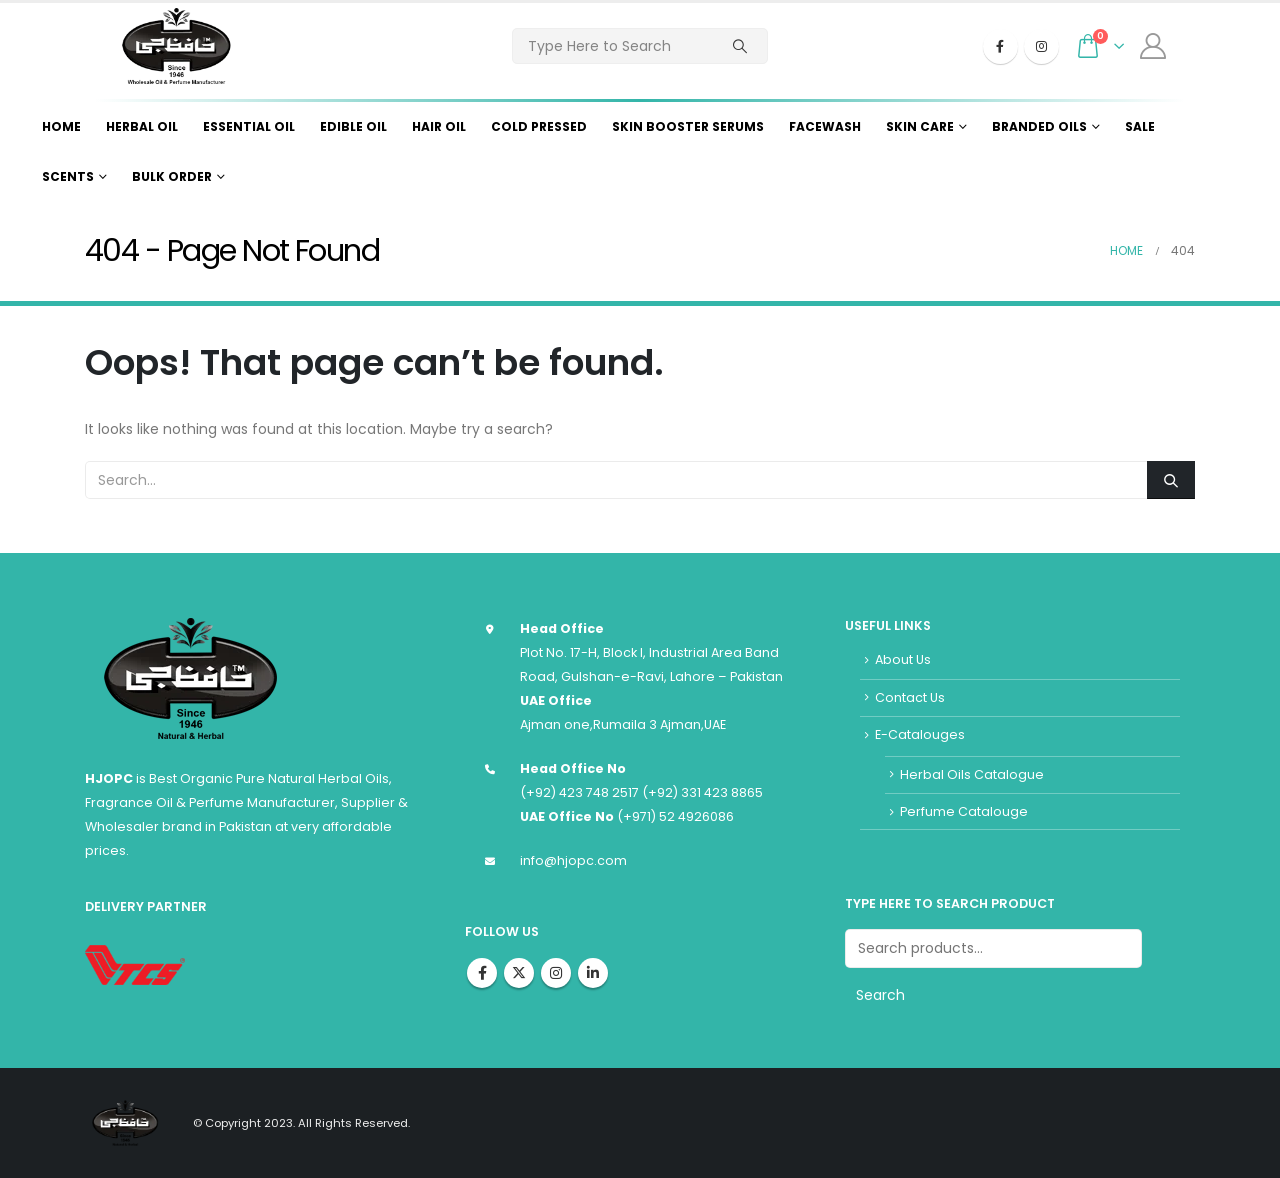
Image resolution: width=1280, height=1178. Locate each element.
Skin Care (920, 126)
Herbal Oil (142, 126)
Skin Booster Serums (688, 126)
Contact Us (910, 697)
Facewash (825, 126)
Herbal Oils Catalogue (972, 774)
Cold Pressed (539, 126)
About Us (903, 659)
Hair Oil (439, 126)
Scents (68, 176)
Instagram (556, 973)
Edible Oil (353, 126)
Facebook (482, 973)
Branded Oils (1039, 126)
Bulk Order (172, 176)
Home (61, 126)
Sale (1140, 126)
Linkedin (593, 973)
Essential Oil (249, 126)
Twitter (519, 973)
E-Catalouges (920, 734)
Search (880, 995)
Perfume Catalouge (964, 811)
